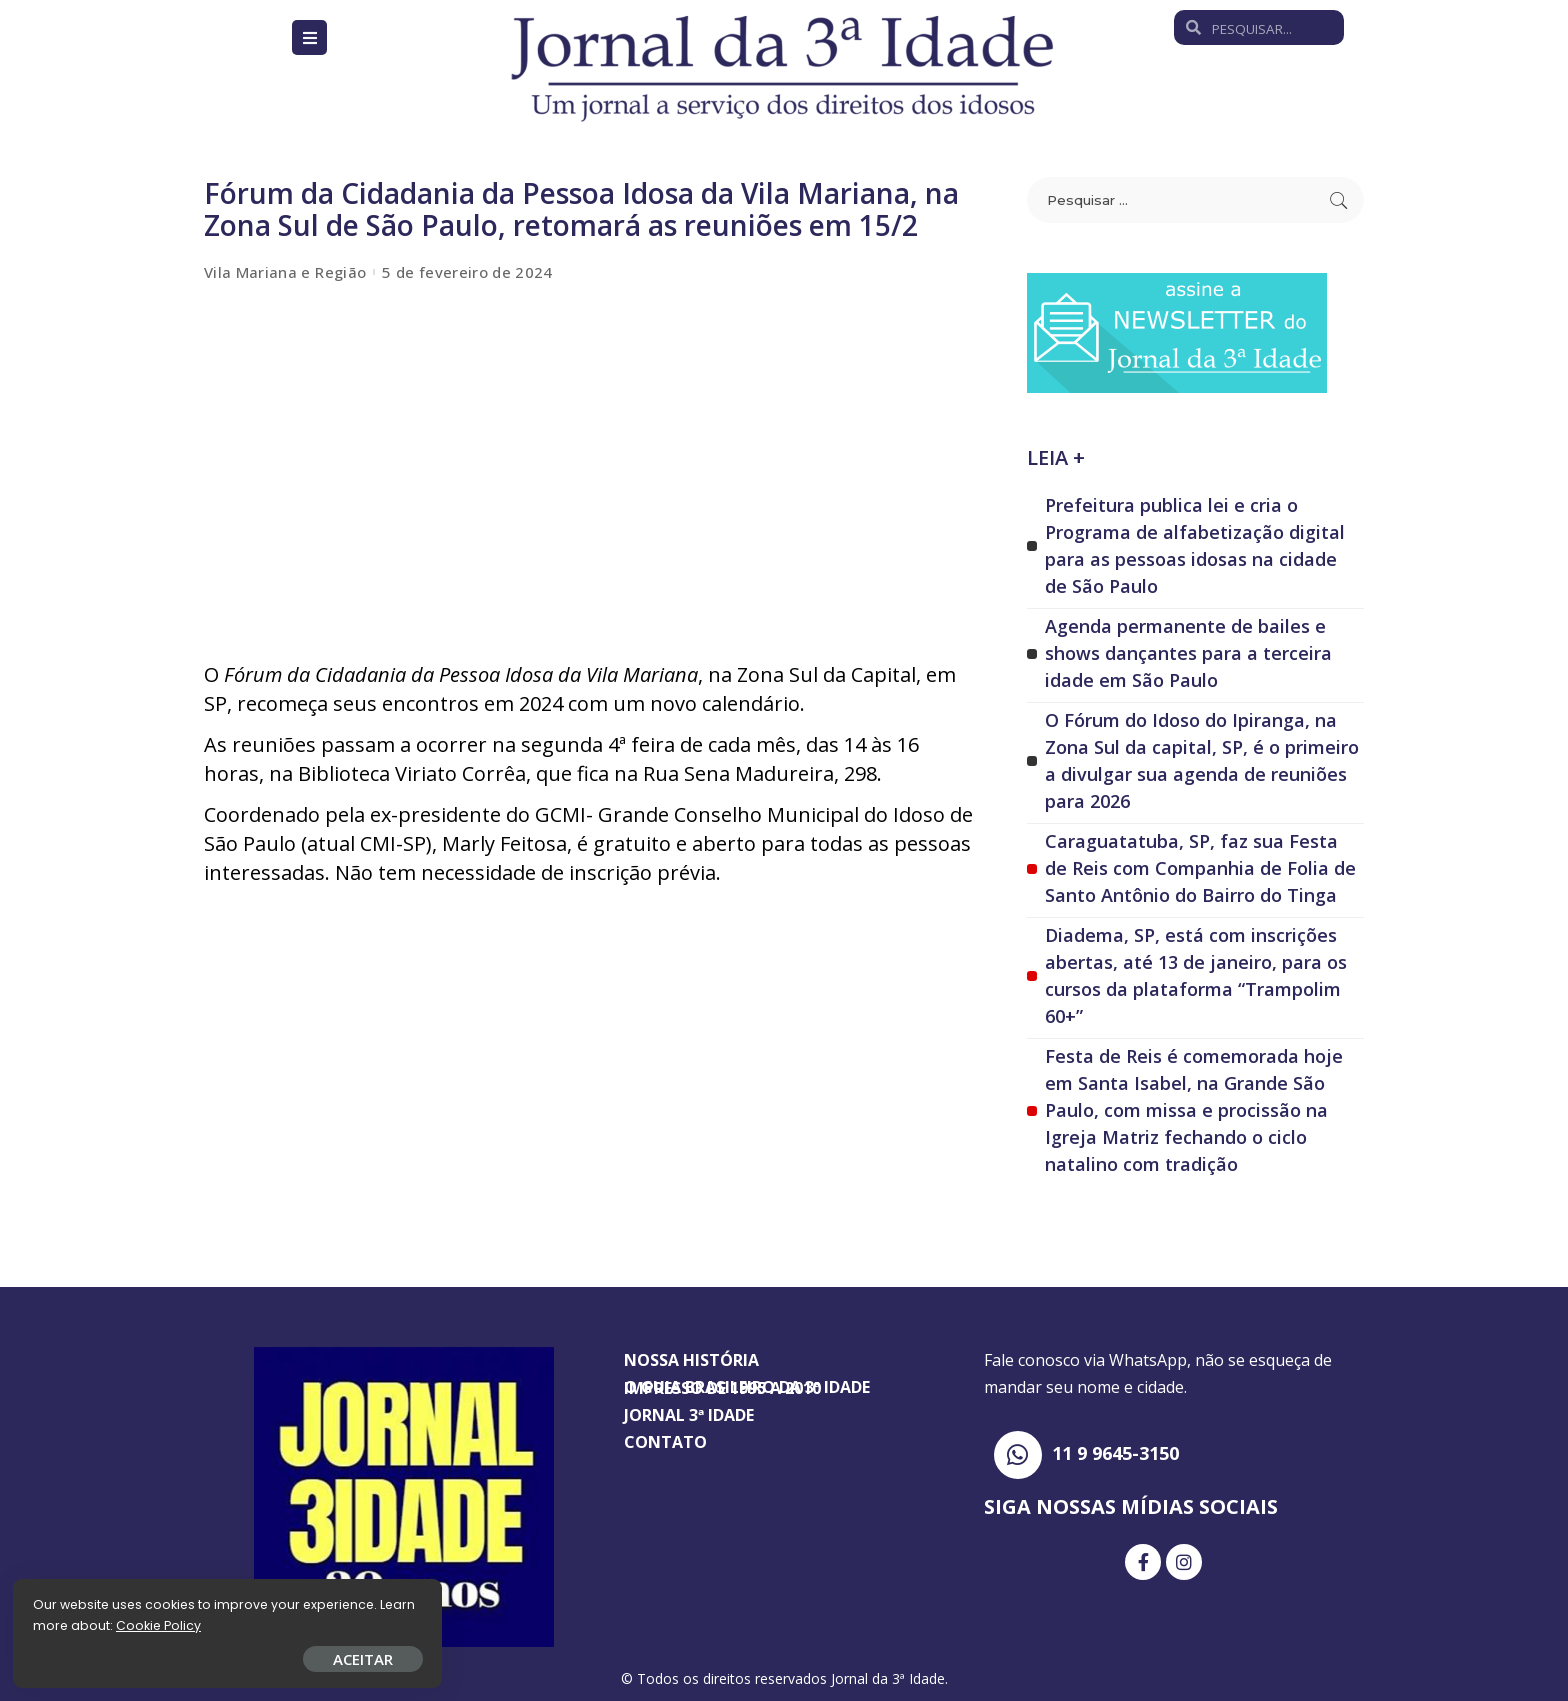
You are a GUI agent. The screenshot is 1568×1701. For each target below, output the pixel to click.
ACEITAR (235, 1657)
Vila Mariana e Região (285, 272)
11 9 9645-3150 (1115, 1453)
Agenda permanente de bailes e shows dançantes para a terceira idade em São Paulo (1188, 653)
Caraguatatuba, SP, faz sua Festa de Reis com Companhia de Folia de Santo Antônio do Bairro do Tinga (1200, 868)
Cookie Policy (77, 1623)
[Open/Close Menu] (309, 37)
